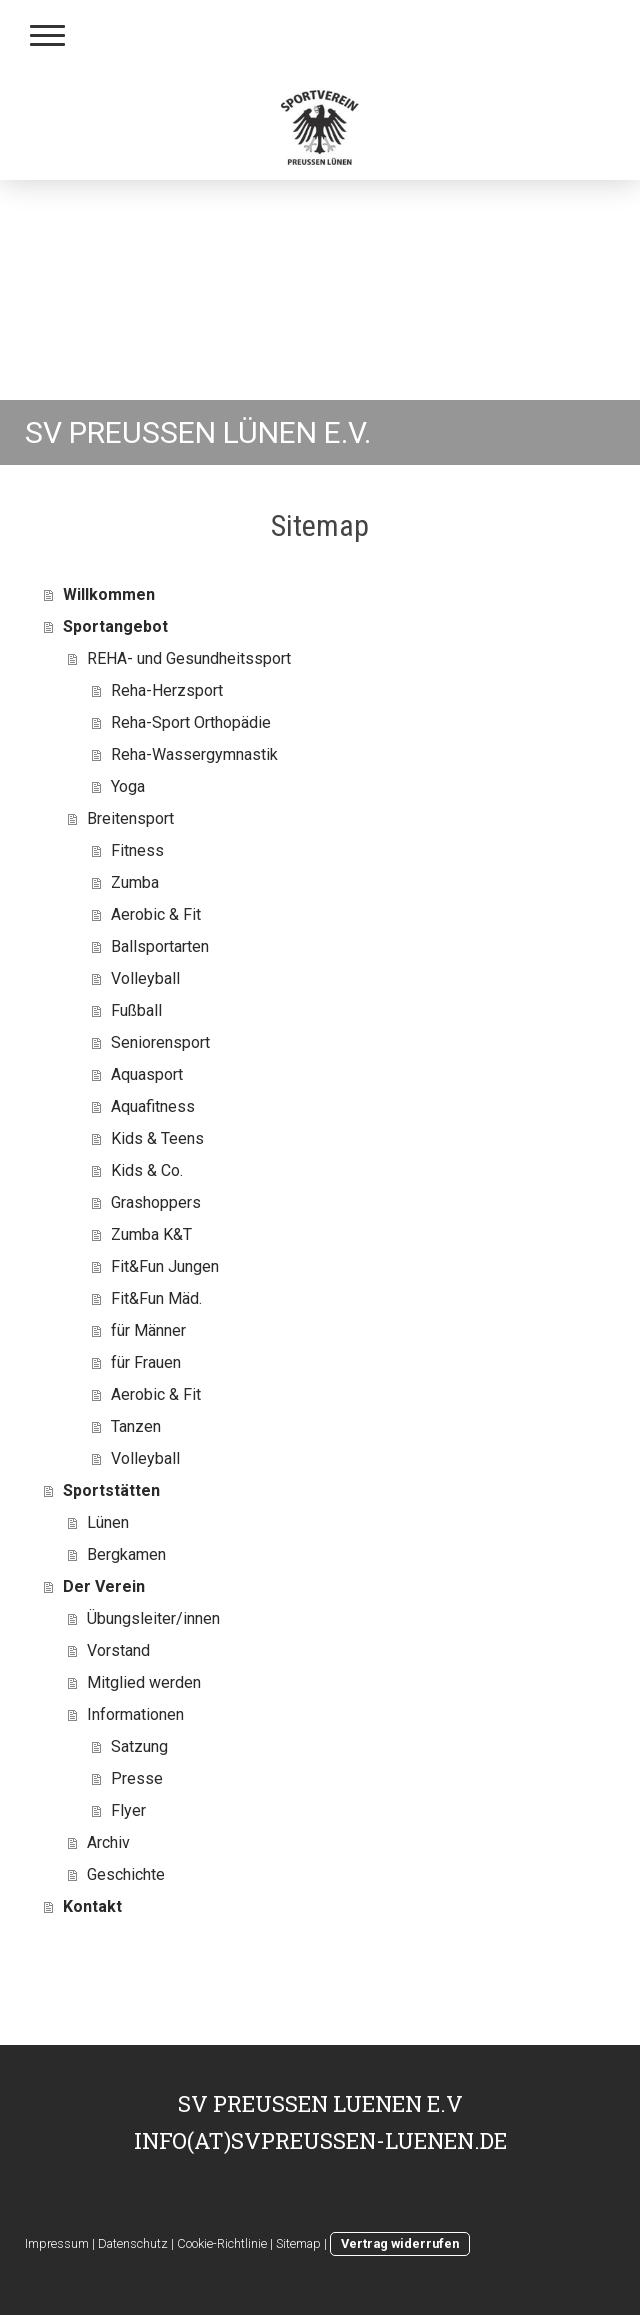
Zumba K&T (151, 1234)
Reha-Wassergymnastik (194, 754)
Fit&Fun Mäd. (156, 1298)
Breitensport (130, 818)
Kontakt (92, 1906)
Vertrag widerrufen (400, 2243)
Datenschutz (133, 2243)
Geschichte (126, 1874)
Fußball (136, 1010)
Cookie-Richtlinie (222, 2243)
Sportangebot (115, 626)
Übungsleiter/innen (153, 1618)
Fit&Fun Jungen (165, 1266)
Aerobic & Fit (156, 914)
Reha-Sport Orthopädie (191, 722)
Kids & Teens (157, 1138)
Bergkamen (126, 1554)
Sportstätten (111, 1490)
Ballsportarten (160, 946)
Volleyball (145, 978)
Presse (137, 1778)
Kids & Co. (147, 1170)
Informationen (135, 1714)
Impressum (57, 2243)
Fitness (137, 850)
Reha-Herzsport (167, 690)
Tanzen (136, 1426)
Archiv (108, 1842)
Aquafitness (153, 1106)
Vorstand (118, 1650)
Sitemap (298, 2243)
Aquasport (147, 1074)
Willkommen (109, 594)
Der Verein (104, 1586)
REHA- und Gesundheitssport (189, 658)
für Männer (148, 1330)
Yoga (128, 786)
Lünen (108, 1522)
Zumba (135, 882)
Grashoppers (156, 1202)
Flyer (128, 1810)
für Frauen (146, 1362)
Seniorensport (160, 1042)
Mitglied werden (144, 1682)
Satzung (139, 1746)
